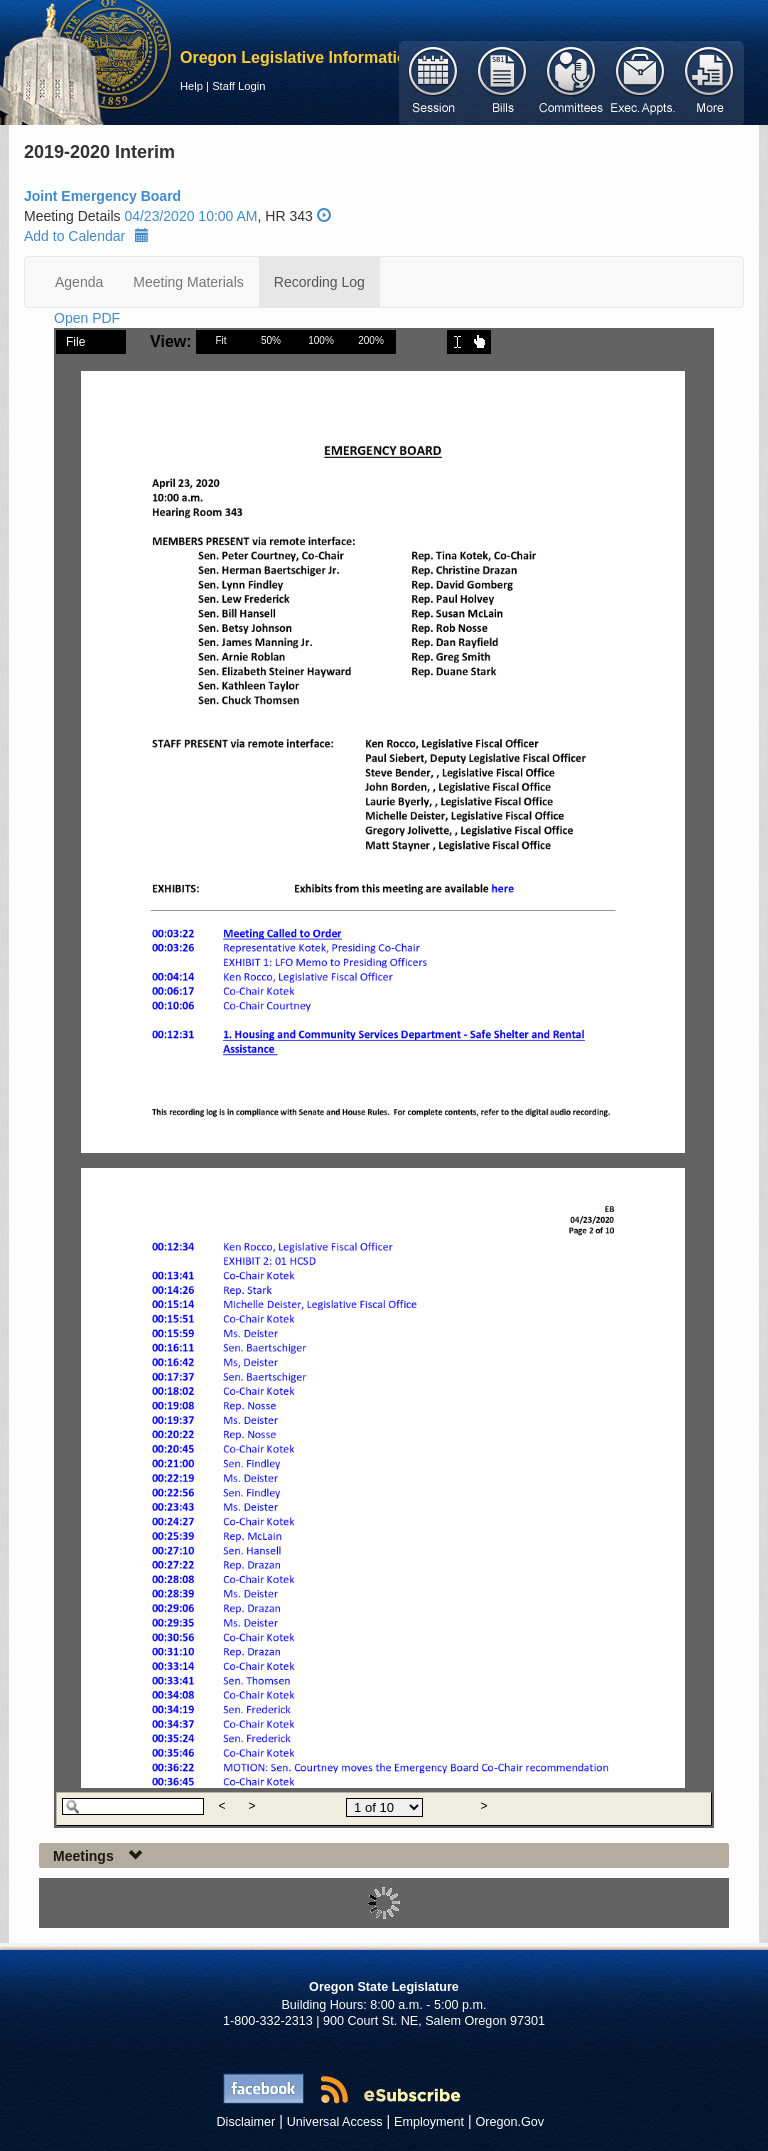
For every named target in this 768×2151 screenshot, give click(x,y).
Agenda (79, 282)
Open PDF (87, 318)
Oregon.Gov (509, 2122)
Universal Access (335, 2122)
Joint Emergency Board (102, 196)
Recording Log (319, 282)
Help (191, 86)
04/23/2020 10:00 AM (190, 216)
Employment (429, 2122)
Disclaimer (246, 2122)
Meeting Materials (188, 282)
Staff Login (238, 86)
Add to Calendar (86, 236)
